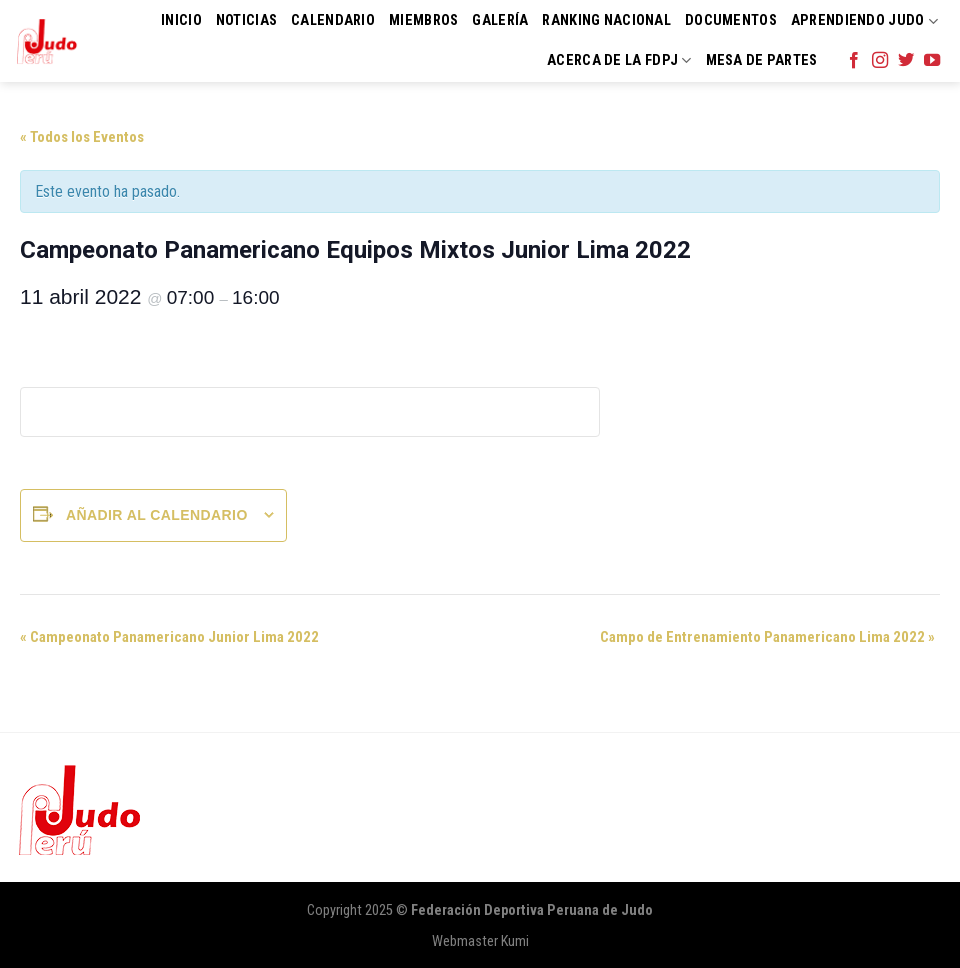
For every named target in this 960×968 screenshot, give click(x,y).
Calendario (333, 20)
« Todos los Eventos (82, 137)
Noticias (246, 20)
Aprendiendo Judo (864, 21)
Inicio (181, 20)
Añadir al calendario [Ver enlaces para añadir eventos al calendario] (157, 515)
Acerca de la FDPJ (619, 60)
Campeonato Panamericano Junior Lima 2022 (169, 637)
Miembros (423, 20)
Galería (500, 20)
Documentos (731, 20)
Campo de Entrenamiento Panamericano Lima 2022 (767, 637)
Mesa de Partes (762, 60)
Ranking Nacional (606, 20)
